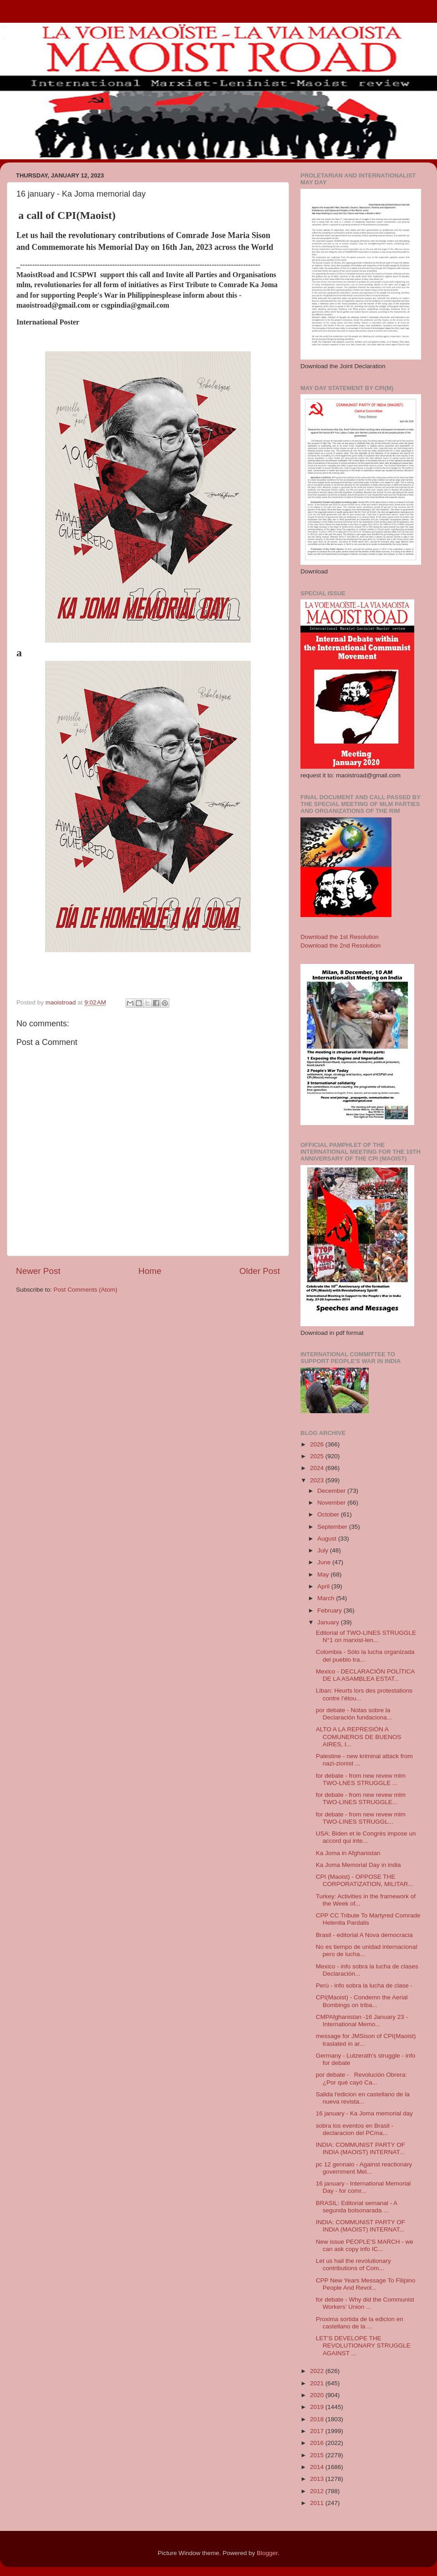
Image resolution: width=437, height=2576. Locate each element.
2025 (317, 1456)
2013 (317, 2478)
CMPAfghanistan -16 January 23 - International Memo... (362, 2020)
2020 (317, 2395)
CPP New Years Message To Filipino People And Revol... (366, 2284)
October (329, 1514)
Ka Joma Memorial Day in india (358, 1864)
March (326, 1598)
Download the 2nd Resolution (340, 945)
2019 (317, 2407)
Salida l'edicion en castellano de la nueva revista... (363, 2098)
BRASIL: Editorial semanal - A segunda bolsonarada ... (356, 2207)
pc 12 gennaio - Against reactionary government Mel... (364, 2168)
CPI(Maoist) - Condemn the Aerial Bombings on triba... (362, 2001)
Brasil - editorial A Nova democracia (364, 1935)
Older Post (259, 1271)
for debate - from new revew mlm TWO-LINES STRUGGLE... (361, 1798)
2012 (317, 2491)
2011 (317, 2503)
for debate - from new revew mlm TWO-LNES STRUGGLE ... (361, 1779)
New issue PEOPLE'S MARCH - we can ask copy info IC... (364, 2245)
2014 (317, 2467)
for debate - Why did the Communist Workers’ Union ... (365, 2303)
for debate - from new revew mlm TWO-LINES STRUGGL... (361, 1818)
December (332, 1490)
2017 (317, 2431)
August (327, 1538)
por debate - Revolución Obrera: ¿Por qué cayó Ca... (361, 2078)
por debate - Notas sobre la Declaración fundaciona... (354, 1714)
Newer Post (38, 1271)
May (323, 1574)
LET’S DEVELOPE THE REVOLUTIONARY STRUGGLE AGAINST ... (363, 2345)
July (323, 1550)
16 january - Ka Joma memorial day (364, 2113)
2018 (317, 2419)
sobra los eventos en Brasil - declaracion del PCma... (354, 2129)
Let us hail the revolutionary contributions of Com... (353, 2264)
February (330, 1610)
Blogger (267, 2553)
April (324, 1586)
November (332, 1502)
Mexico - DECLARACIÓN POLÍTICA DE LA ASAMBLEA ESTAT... (365, 1675)
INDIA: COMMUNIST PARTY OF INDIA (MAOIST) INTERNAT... (360, 2148)
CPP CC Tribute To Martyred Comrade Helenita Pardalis (368, 1919)
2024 (317, 1468)
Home (149, 1271)
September (333, 1526)
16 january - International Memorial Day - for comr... (363, 2187)
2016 (317, 2442)
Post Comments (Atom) (85, 1289)
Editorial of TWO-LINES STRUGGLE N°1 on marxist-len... (366, 1636)
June (324, 1562)
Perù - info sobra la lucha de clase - (364, 1985)
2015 (317, 2455)
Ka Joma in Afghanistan (348, 1853)
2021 (317, 2383)
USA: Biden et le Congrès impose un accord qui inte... (366, 1837)
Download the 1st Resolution (339, 936)
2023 (317, 1480)
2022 (317, 2371)
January (329, 1622)
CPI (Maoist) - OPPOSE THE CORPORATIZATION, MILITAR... (364, 1880)
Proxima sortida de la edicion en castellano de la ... (359, 2323)
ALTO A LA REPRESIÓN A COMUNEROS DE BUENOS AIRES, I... (358, 1736)
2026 (317, 1444)
